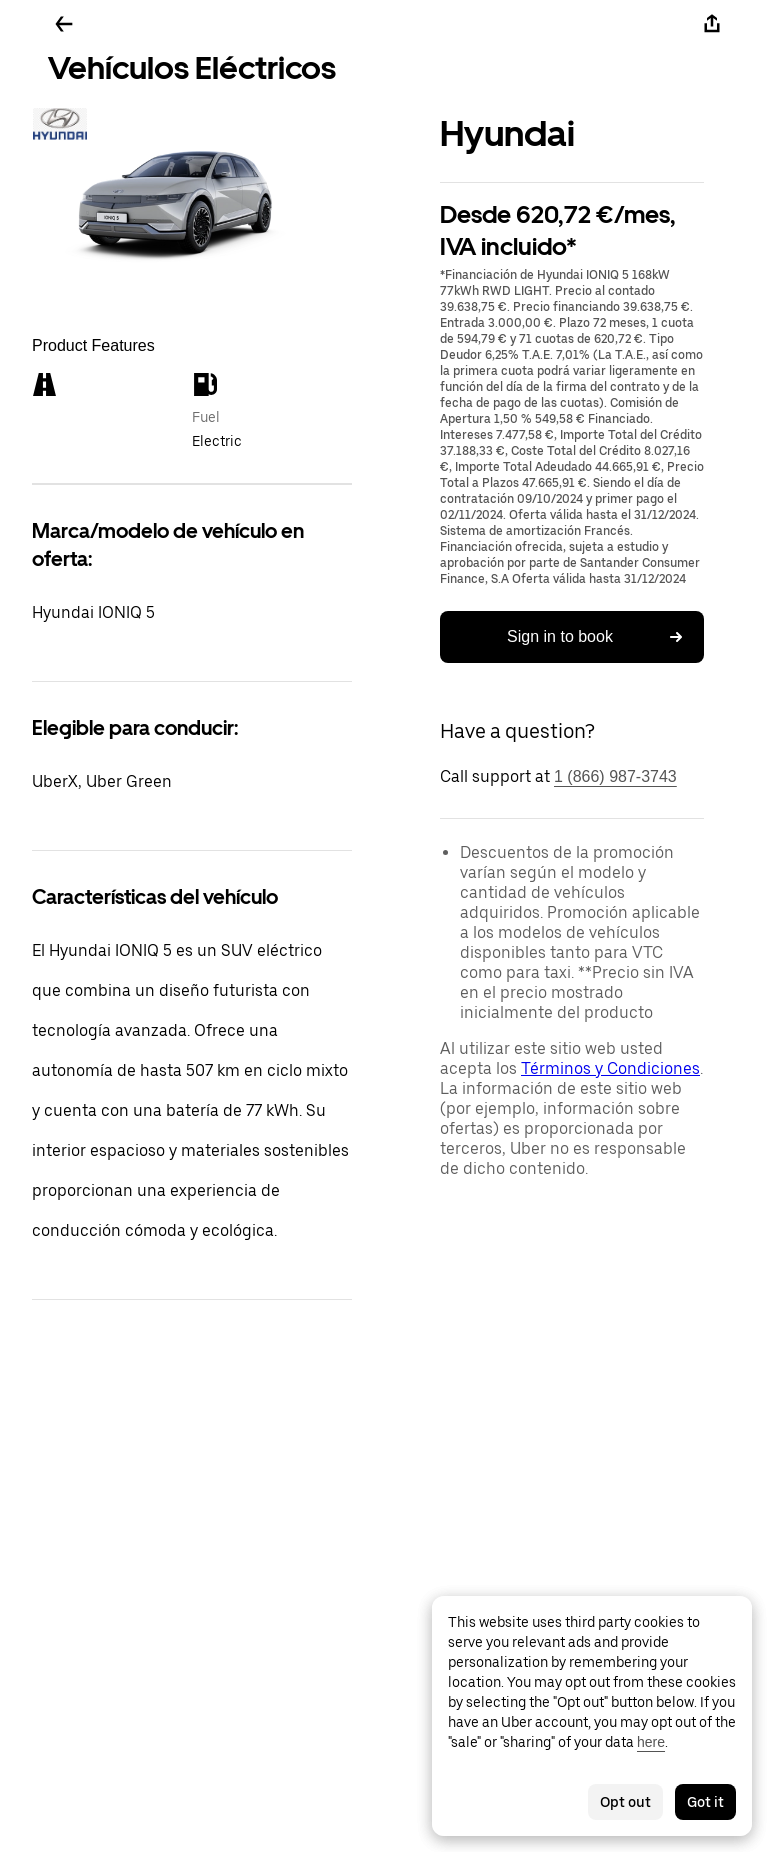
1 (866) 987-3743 (615, 776)
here (651, 1742)
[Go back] (64, 24)
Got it (705, 1802)
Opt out (625, 1802)
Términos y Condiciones (610, 1068)
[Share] (712, 24)
